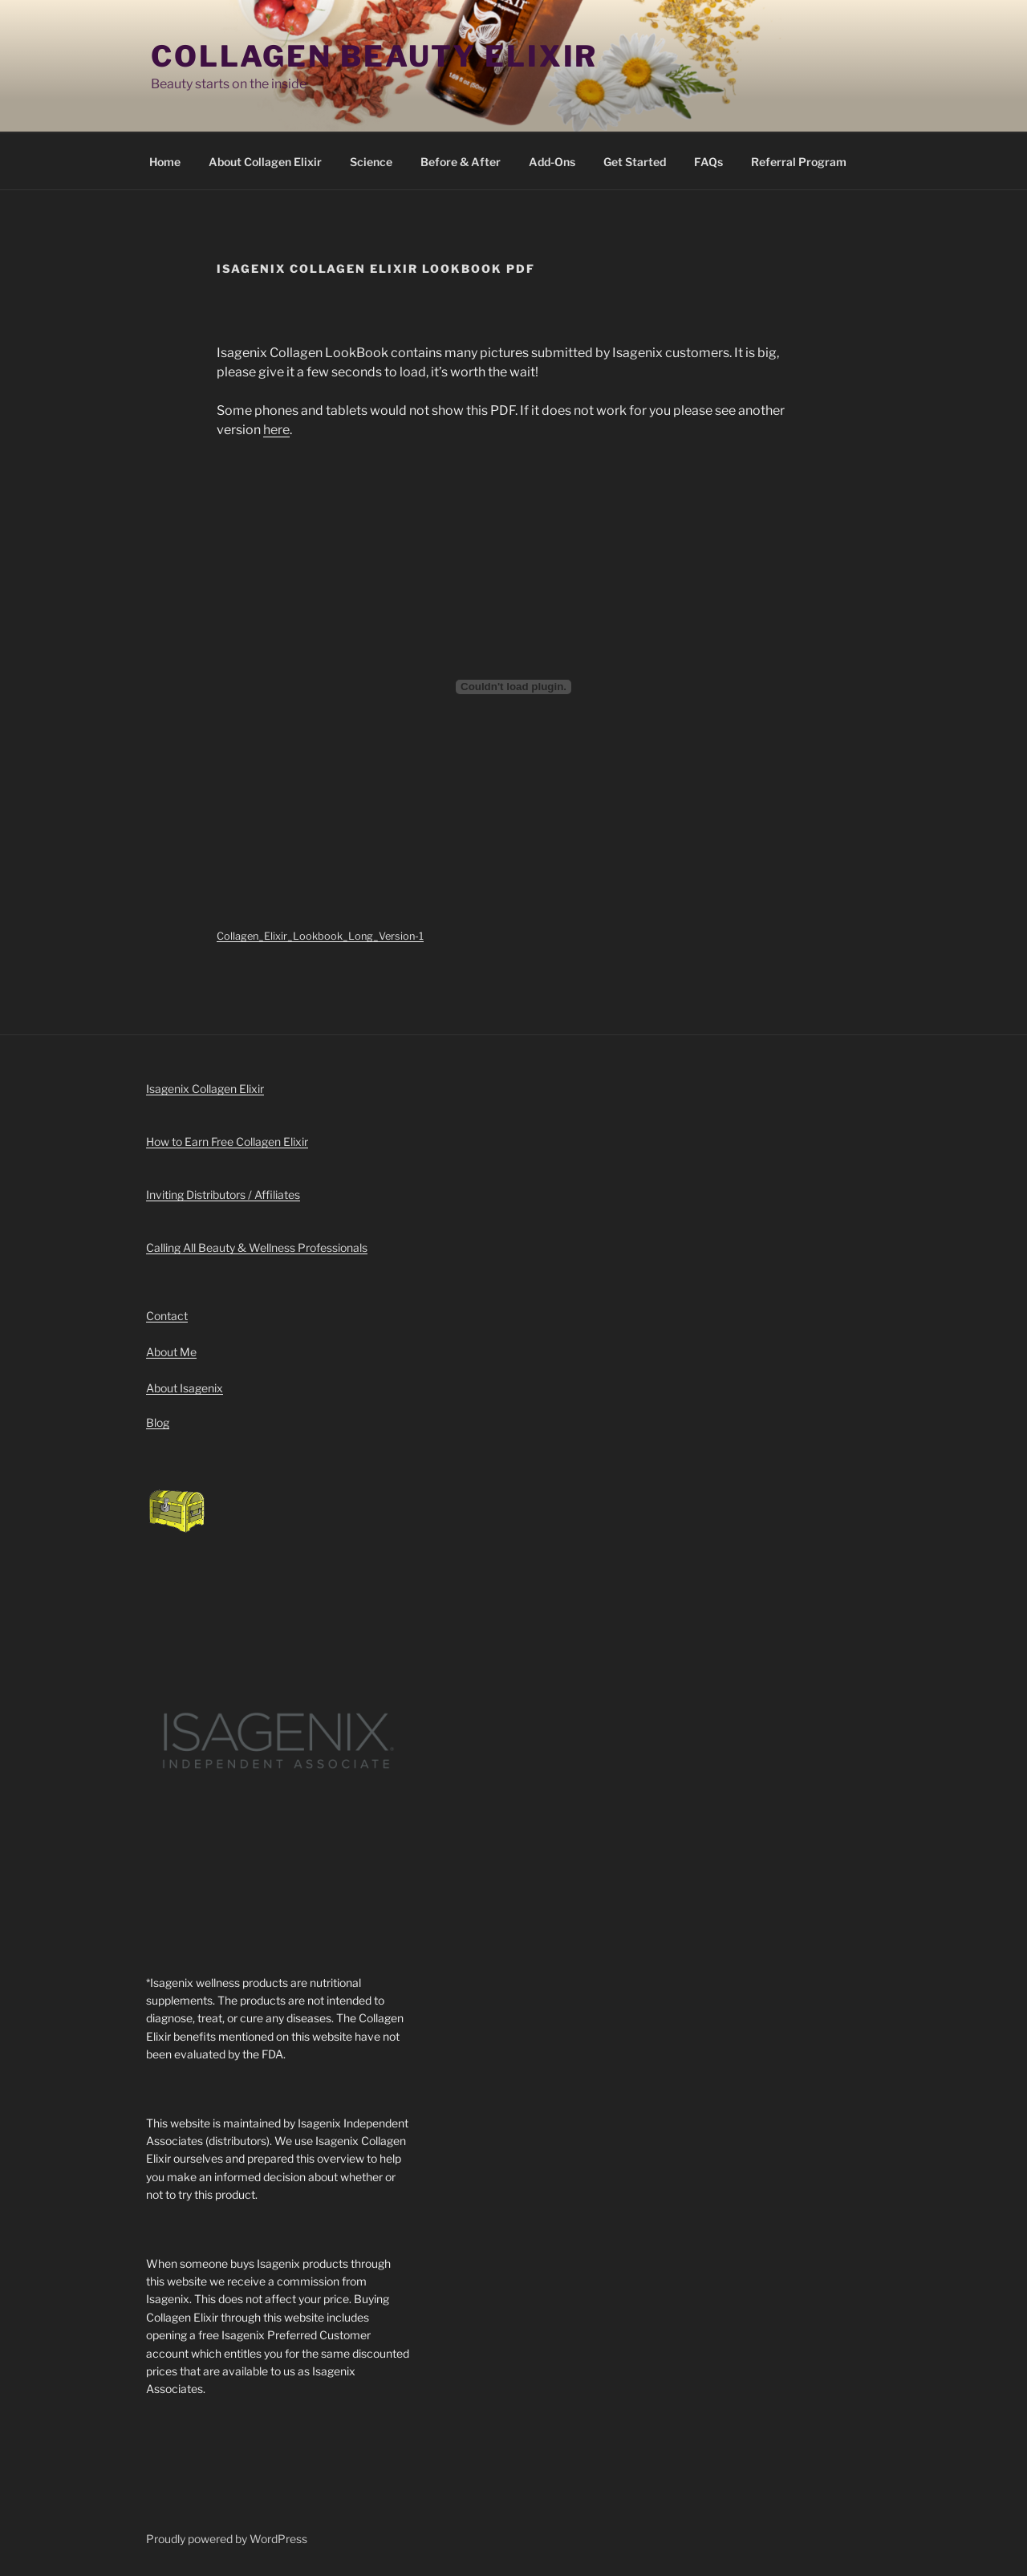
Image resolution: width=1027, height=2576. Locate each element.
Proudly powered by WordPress (226, 2539)
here (276, 429)
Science (371, 162)
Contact (167, 1316)
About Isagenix (184, 1388)
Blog (157, 1422)
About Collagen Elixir (265, 162)
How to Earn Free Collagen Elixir (227, 1141)
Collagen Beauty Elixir (374, 56)
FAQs (708, 162)
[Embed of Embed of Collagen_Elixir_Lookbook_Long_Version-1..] (513, 686)
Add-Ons (552, 162)
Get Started (634, 162)
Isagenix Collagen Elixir (205, 1088)
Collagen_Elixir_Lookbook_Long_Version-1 (320, 936)
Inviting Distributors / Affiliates (223, 1194)
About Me (171, 1352)
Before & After (460, 162)
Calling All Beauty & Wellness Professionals (256, 1247)
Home (165, 162)
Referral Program (798, 162)
